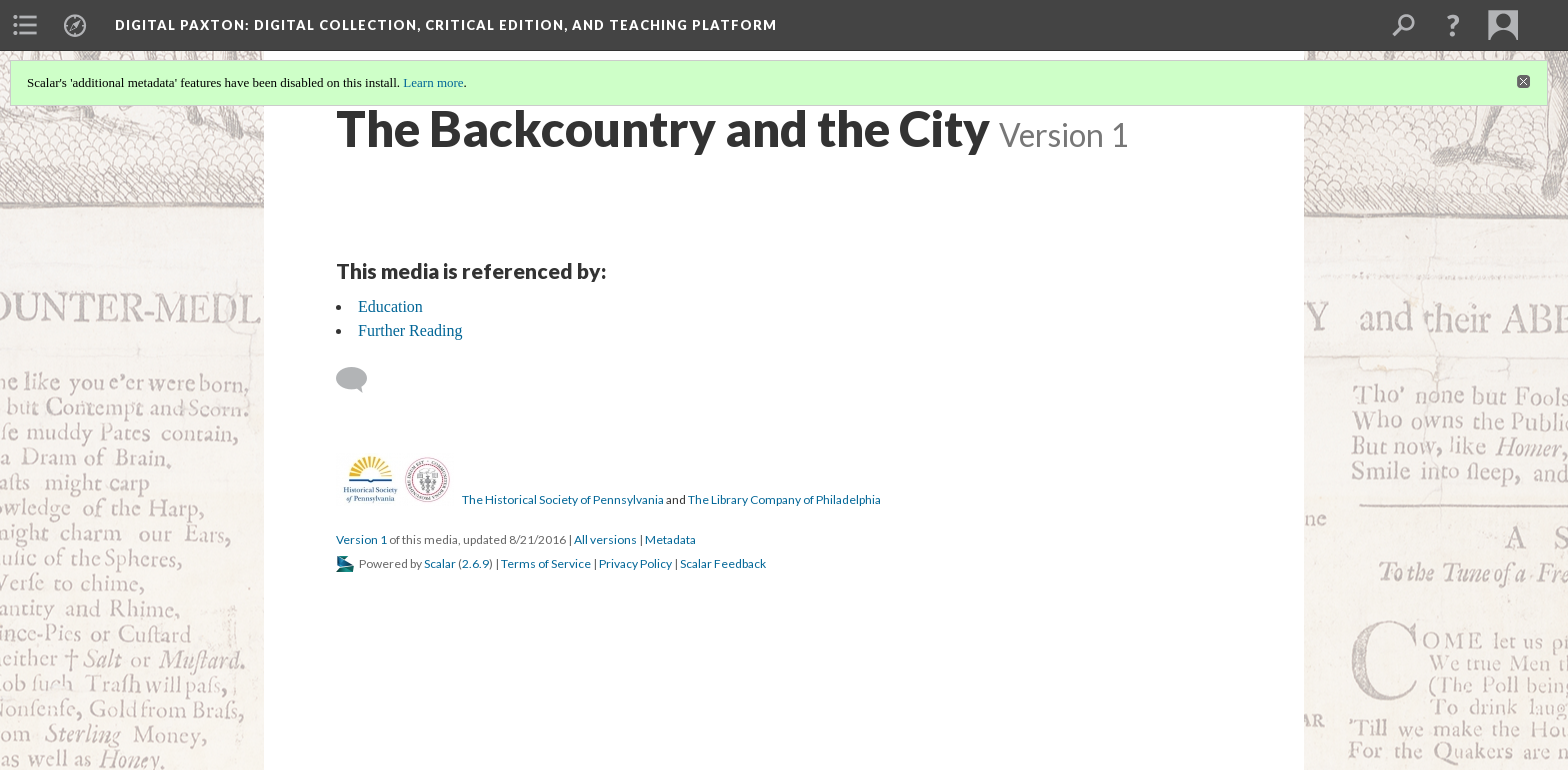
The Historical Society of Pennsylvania (563, 499)
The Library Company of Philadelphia (784, 499)
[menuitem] (25, 25)
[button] (1453, 25)
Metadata (670, 539)
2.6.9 (475, 563)
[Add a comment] (360, 380)
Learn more (433, 82)
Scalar (440, 563)
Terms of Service (546, 563)
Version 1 (361, 539)
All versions (605, 539)
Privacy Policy (635, 563)
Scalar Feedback (723, 563)
